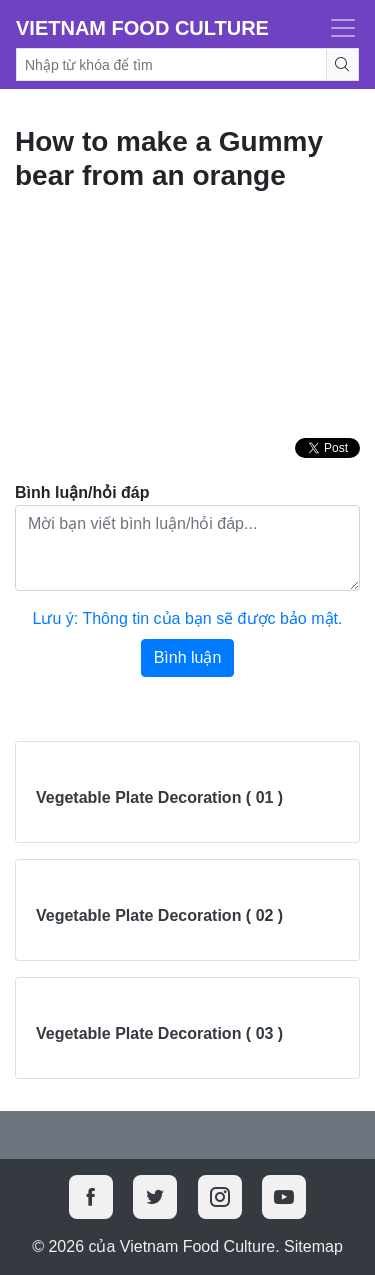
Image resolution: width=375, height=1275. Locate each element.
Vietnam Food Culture (142, 28)
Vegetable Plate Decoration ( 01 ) (159, 797)
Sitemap (313, 1246)
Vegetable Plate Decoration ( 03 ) (159, 1033)
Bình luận (188, 657)
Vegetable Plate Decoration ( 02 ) (159, 915)
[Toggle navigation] (337, 28)
